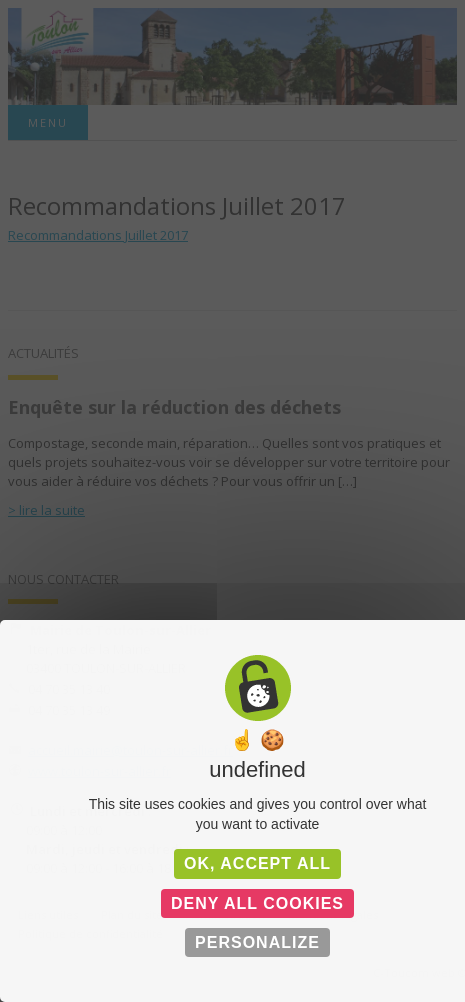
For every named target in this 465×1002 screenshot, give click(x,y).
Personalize (257, 942)
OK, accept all (257, 863)
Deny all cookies (257, 903)
